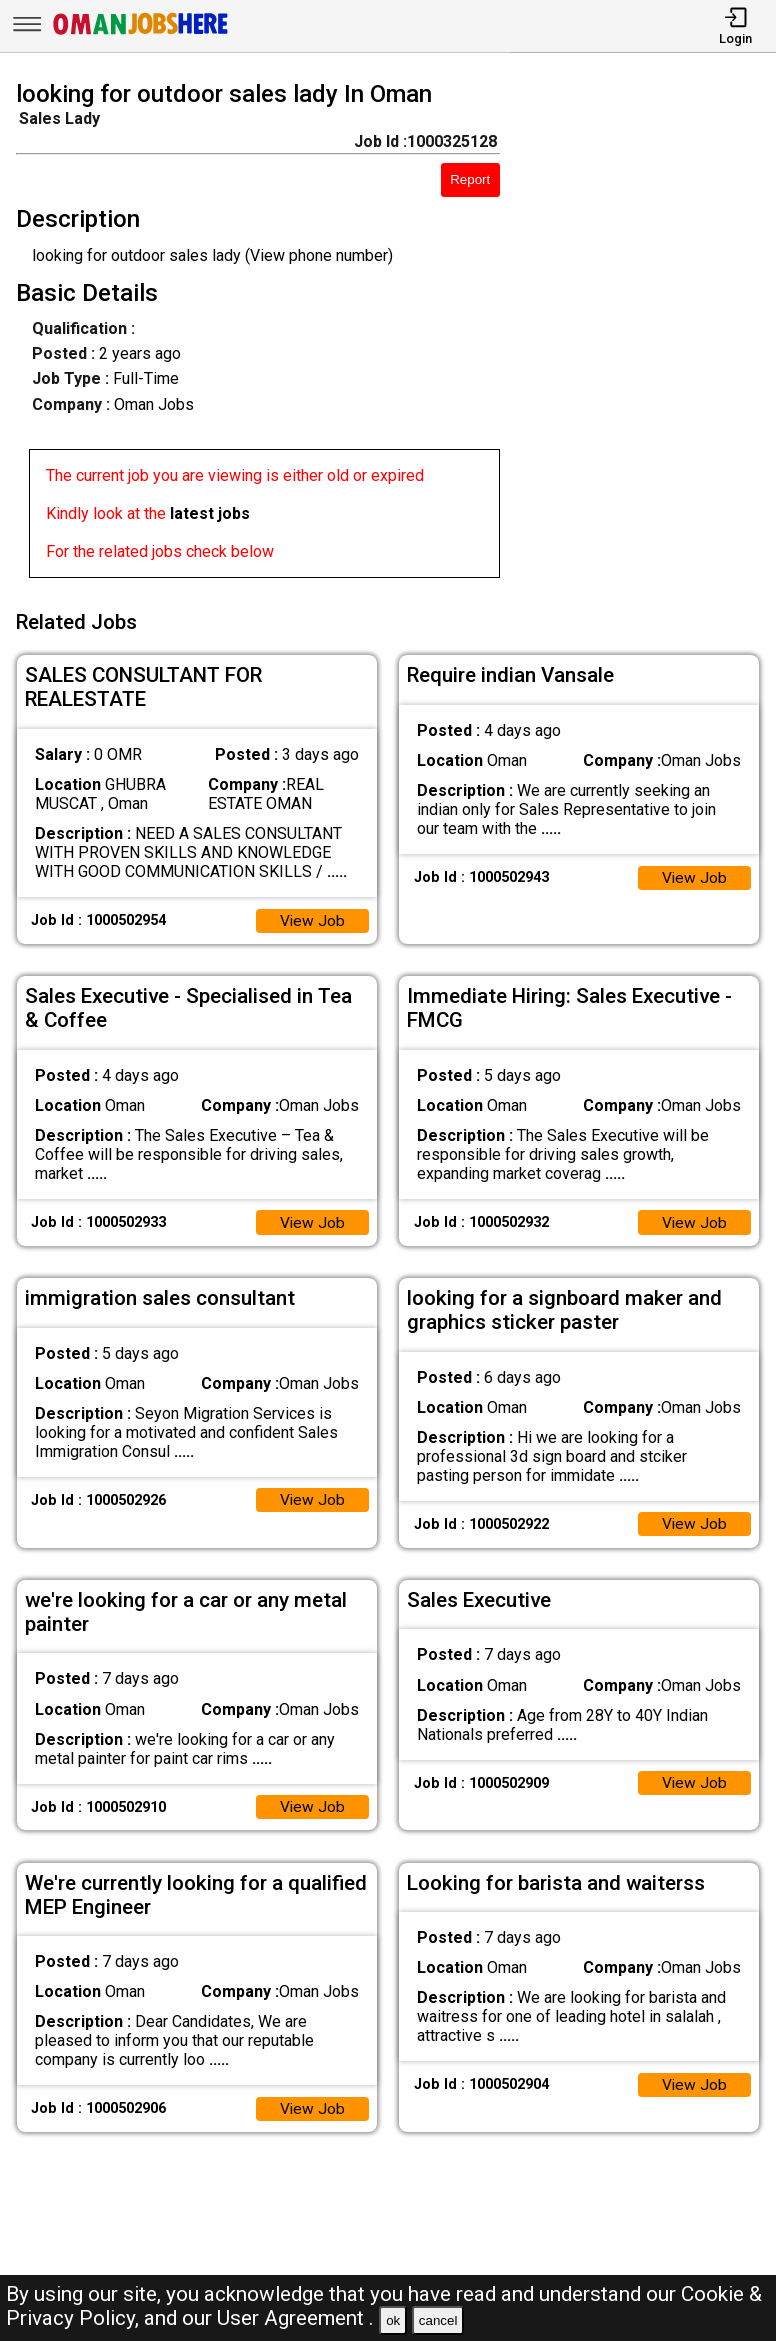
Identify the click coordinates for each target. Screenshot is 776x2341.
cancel (438, 2320)
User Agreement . (295, 2318)
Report (470, 179)
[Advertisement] (647, 333)
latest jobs (210, 513)
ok (393, 2320)
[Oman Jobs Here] (141, 34)
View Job (312, 916)
